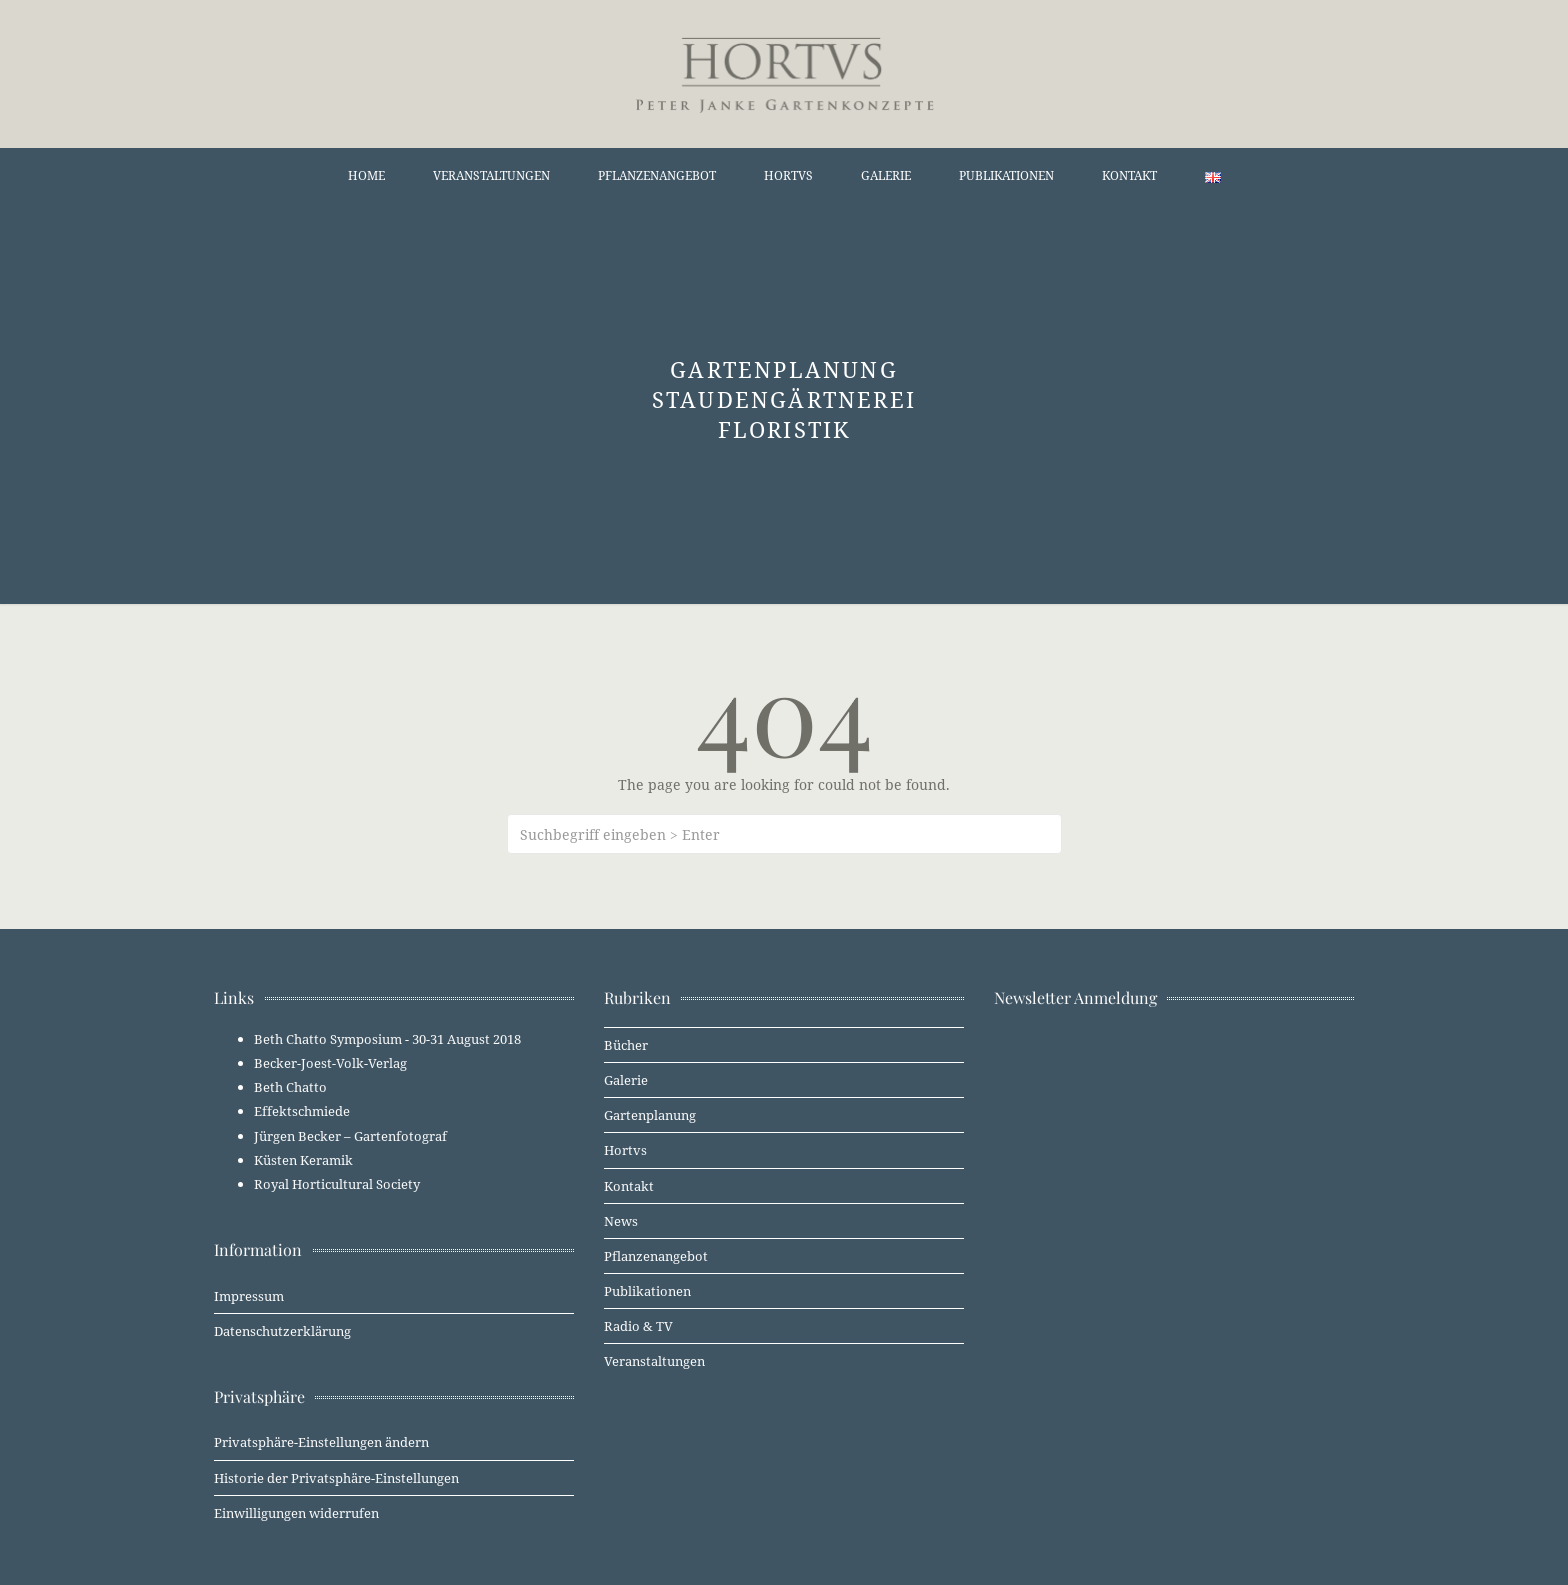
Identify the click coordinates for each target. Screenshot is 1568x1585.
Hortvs (788, 175)
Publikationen (1006, 175)
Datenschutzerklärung (282, 1331)
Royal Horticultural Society (337, 1184)
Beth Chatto (290, 1087)
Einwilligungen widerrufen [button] (296, 1513)
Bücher (626, 1045)
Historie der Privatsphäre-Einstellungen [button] (336, 1478)
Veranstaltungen (491, 175)
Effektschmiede (302, 1111)
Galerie (886, 175)
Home (366, 175)
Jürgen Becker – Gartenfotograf (350, 1136)
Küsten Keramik (303, 1160)
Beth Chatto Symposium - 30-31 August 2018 (387, 1039)
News (621, 1221)
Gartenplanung (650, 1115)
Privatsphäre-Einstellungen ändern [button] (321, 1442)
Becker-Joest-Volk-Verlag (330, 1063)
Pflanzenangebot (657, 175)
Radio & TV (638, 1326)
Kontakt (1129, 175)
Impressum (249, 1296)
